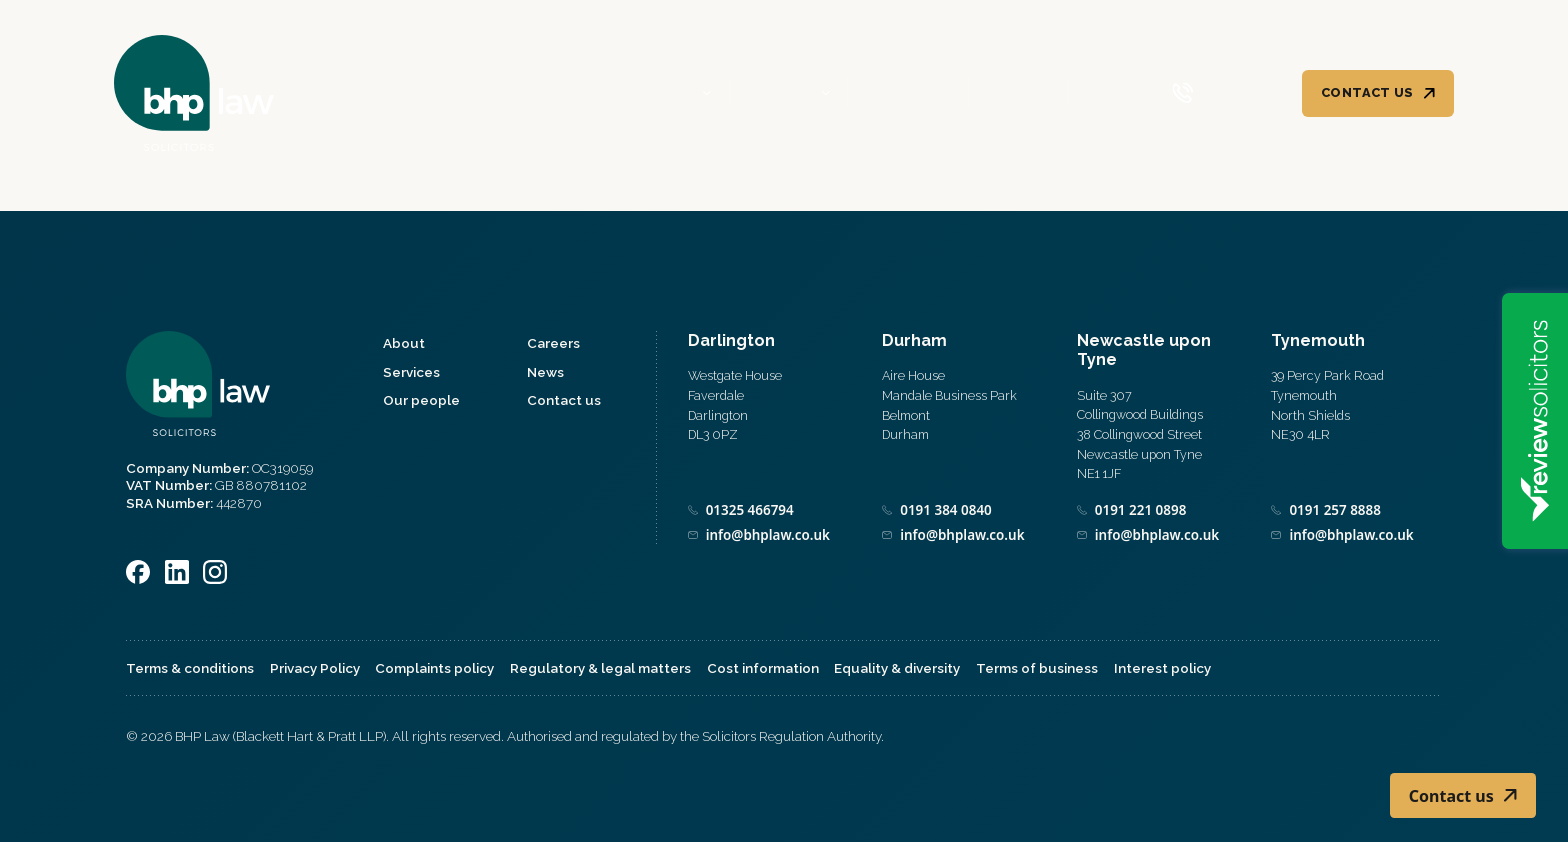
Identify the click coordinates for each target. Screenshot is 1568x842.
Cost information (763, 668)
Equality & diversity (897, 668)
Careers (1017, 93)
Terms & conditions (190, 668)
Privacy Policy (315, 668)
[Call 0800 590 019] (1225, 93)
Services (780, 93)
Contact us (1367, 92)
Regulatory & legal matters (600, 668)
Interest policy (1162, 668)
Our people (907, 93)
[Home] (194, 93)
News (1105, 93)
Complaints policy (434, 668)
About (670, 93)
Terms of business (1037, 668)
